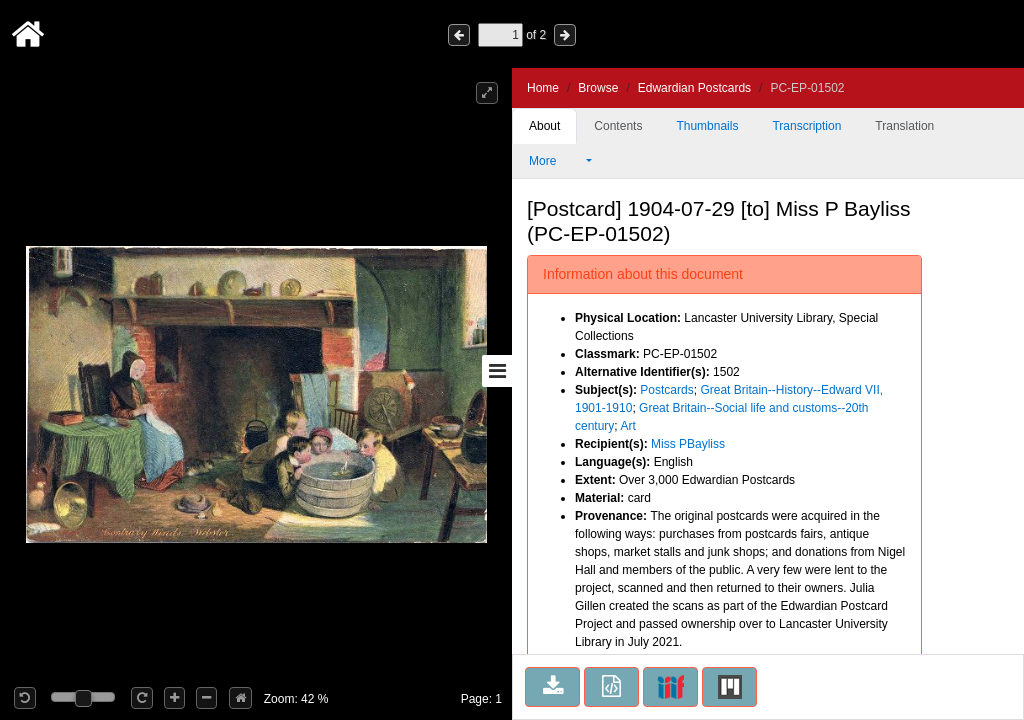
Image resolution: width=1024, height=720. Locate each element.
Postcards (666, 390)
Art (627, 426)
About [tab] (544, 126)
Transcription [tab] (806, 126)
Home (543, 88)
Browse (598, 88)
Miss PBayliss (688, 444)
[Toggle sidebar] (497, 371)
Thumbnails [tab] (707, 126)
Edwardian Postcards (694, 88)
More (556, 161)
